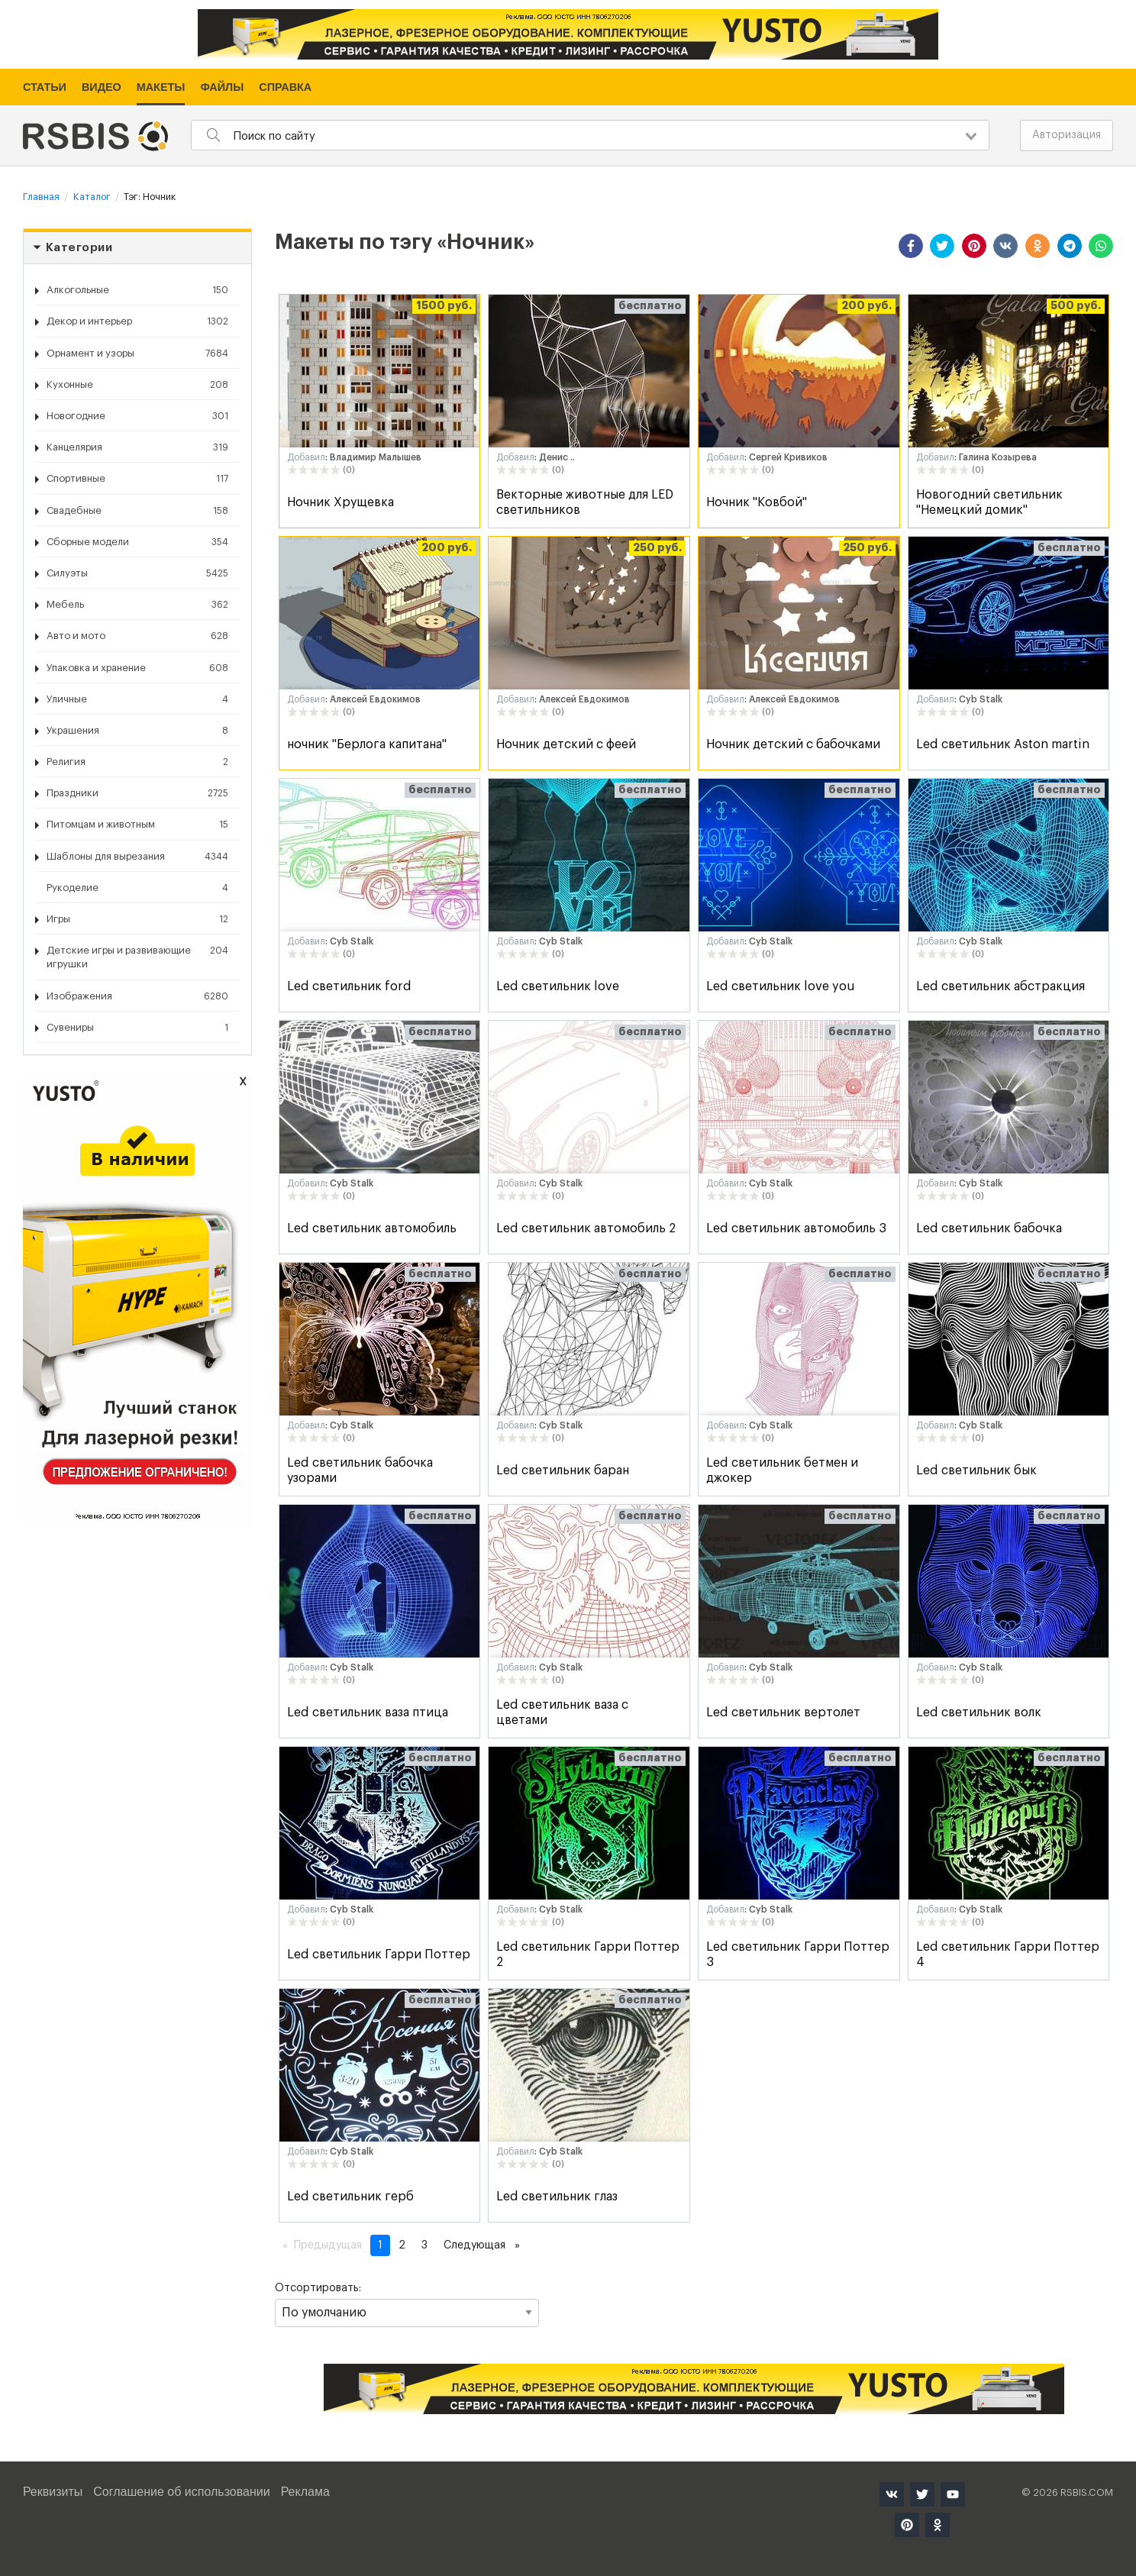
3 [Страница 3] (424, 2245)
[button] (911, 246)
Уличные (137, 699)
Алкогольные (137, 290)
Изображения (137, 996)
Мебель (137, 605)
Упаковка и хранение (137, 668)
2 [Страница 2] (402, 2245)
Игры (137, 919)
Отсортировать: (407, 2305)
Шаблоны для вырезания (137, 857)
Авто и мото (137, 636)
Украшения (137, 731)
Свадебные (137, 511)
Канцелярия (137, 447)
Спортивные (137, 479)
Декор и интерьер (137, 321)
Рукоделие (137, 888)
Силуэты (137, 573)
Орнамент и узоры (137, 353)
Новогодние (137, 416)
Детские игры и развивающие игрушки (137, 956)
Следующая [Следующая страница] (486, 2244)
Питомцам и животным (137, 824)
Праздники (137, 793)
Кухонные (137, 385)
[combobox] (590, 135)
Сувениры (137, 1028)
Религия (137, 762)
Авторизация (1066, 134)
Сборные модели (137, 542)
